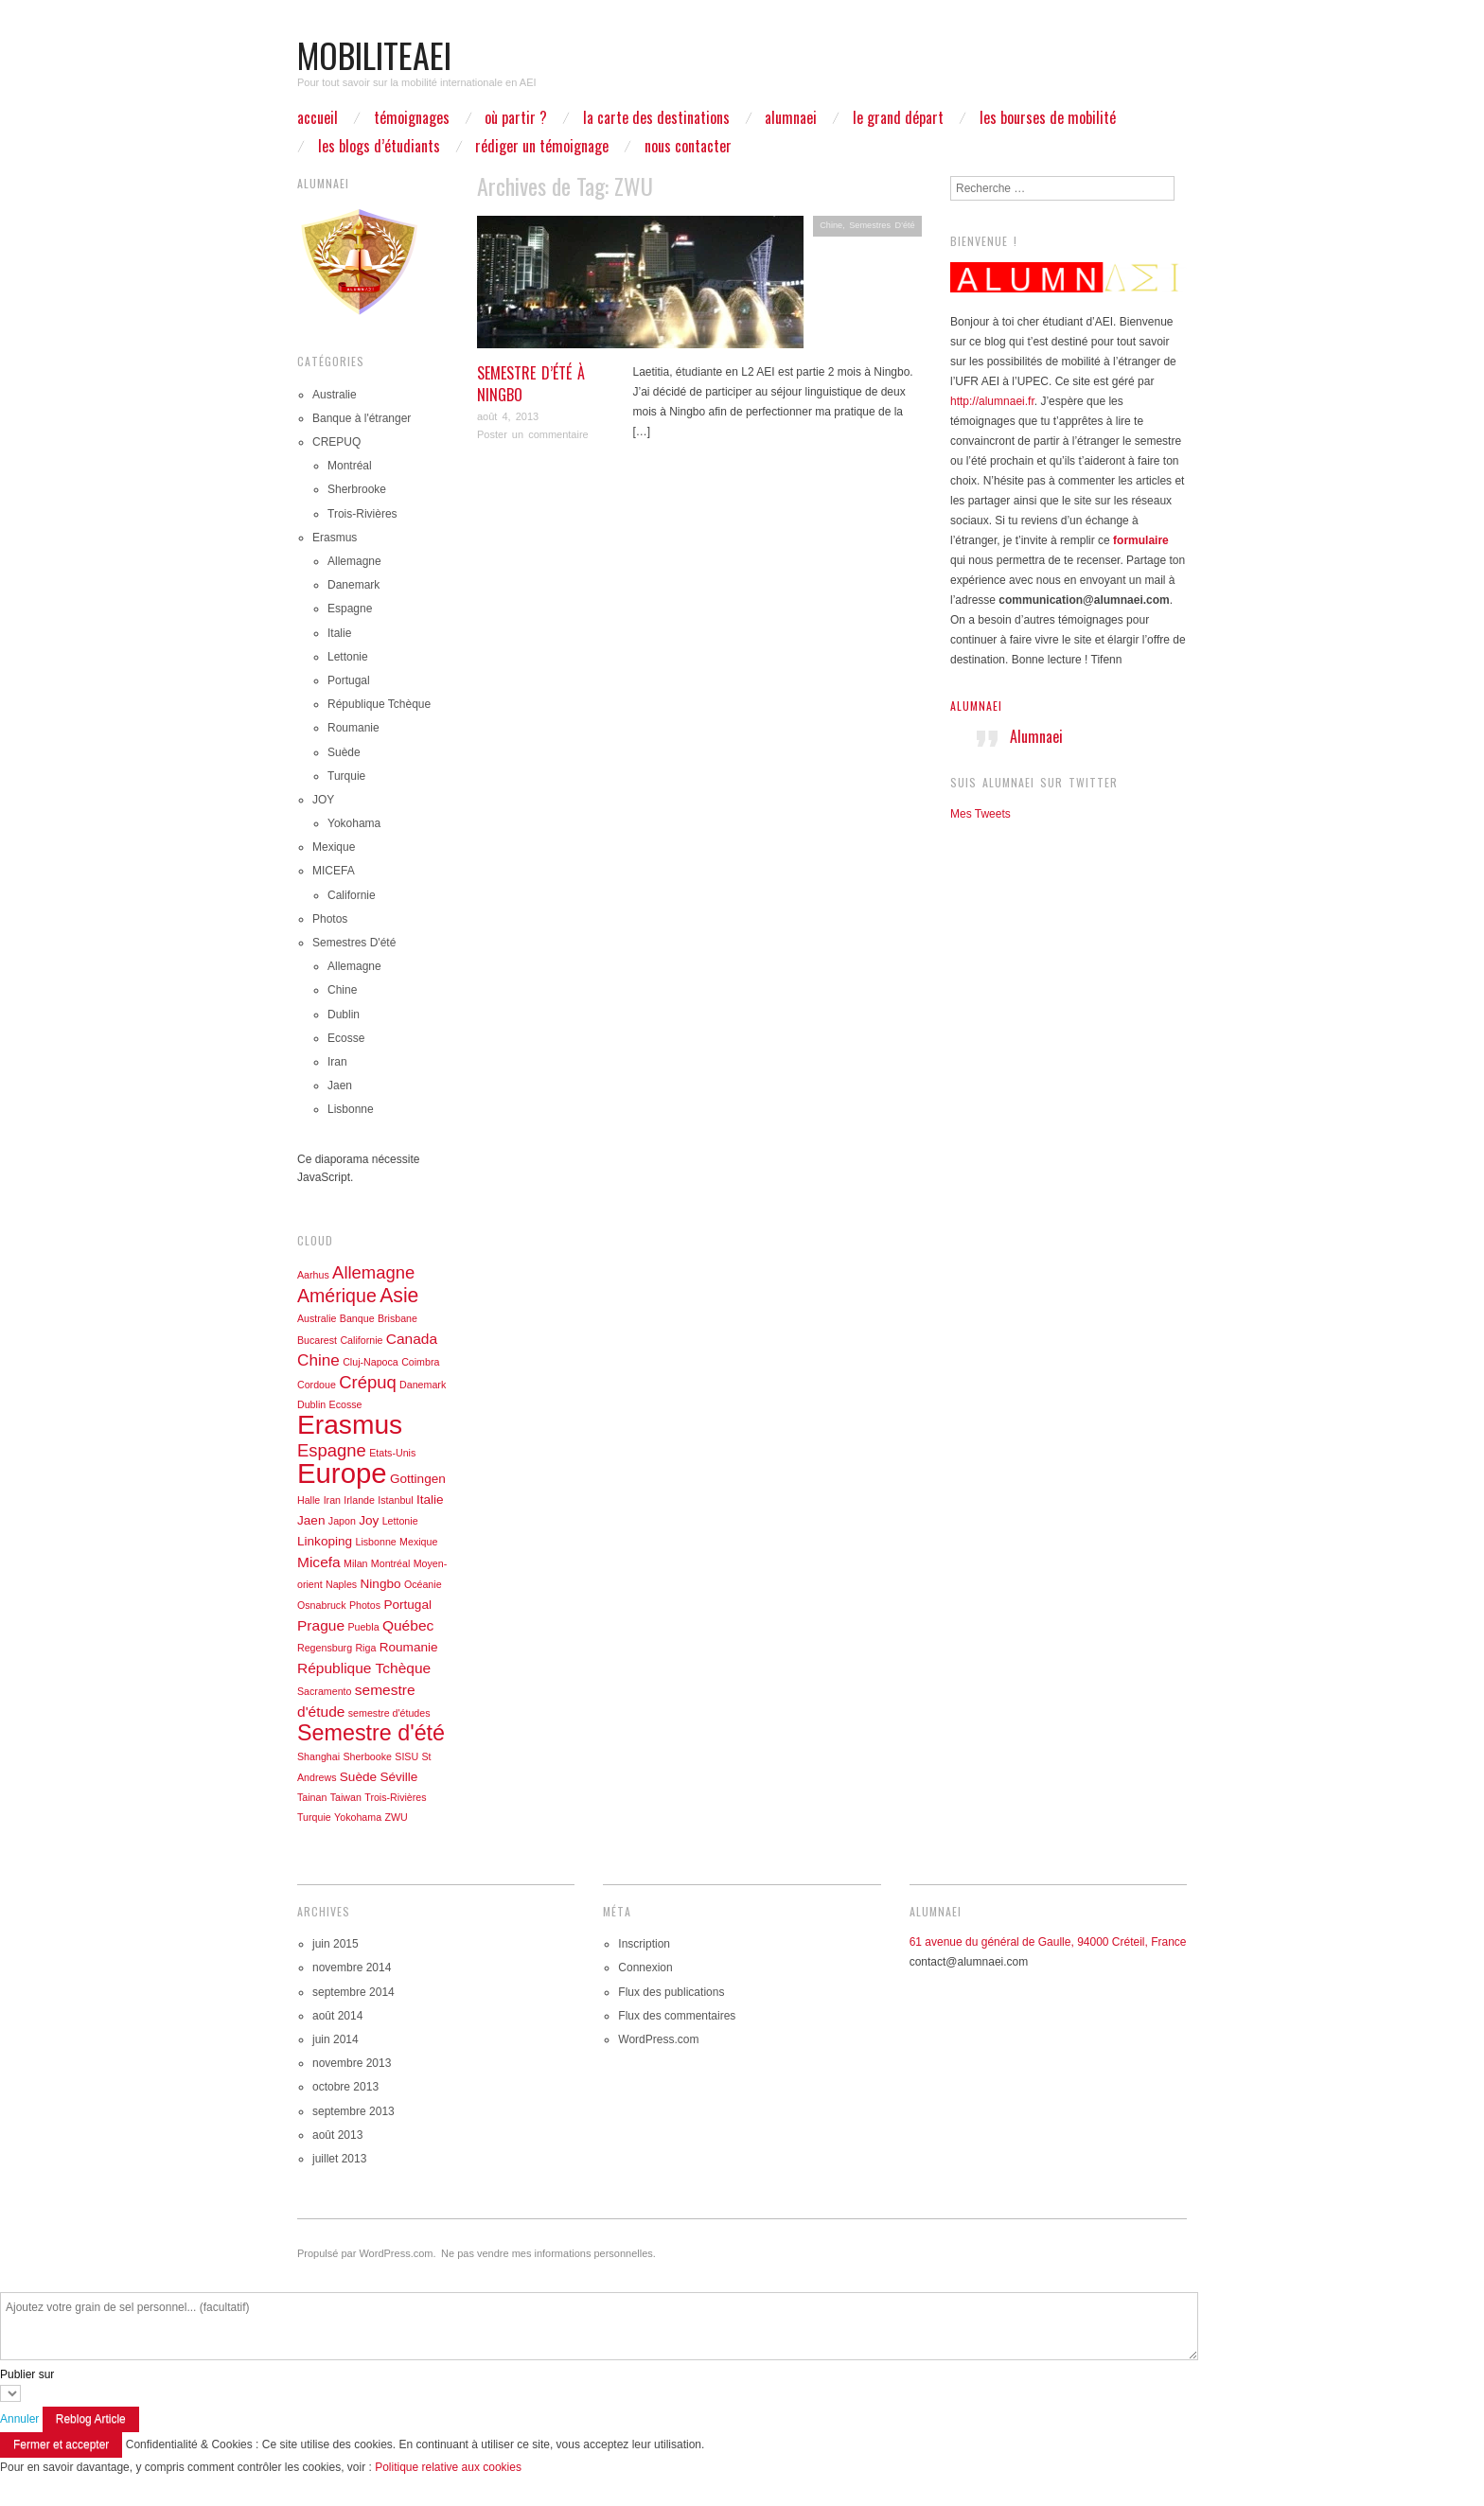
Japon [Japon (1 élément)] (342, 1521)
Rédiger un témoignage (542, 145)
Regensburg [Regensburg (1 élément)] (324, 1647)
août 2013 (337, 2135)
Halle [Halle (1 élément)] (308, 1500)
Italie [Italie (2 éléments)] (430, 1499)
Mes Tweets (980, 814)
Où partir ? (516, 117)
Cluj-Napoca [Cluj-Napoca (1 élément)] (370, 1362)
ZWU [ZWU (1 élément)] (395, 1817)
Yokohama (353, 823)
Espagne (349, 608)
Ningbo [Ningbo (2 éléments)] (381, 1584)
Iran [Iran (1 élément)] (332, 1500)
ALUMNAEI (791, 117)
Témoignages (412, 117)
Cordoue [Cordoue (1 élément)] (316, 1384)
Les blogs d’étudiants (379, 145)
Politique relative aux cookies (448, 2467)
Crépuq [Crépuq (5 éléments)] (367, 1382)
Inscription (644, 1943)
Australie (334, 394)
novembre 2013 (351, 2063)
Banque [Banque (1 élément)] (357, 1318)
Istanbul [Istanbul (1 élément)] (395, 1500)
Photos (329, 919)
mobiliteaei (374, 54)
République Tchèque (379, 704)
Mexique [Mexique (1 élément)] (418, 1541)
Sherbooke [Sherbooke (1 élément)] (367, 1756)
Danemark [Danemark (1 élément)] (422, 1384)
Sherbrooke (356, 489)
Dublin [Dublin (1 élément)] (311, 1404)
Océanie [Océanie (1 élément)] (423, 1584)
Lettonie (347, 656)
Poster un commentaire (533, 434)
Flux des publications (671, 1992)
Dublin (343, 1014)
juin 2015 (335, 1943)
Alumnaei (976, 705)
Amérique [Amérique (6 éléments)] (337, 1295)
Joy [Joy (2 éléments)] (369, 1520)
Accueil (317, 117)
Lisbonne (350, 1109)
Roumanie (353, 727)
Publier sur (27, 2374)
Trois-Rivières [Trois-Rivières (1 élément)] (395, 1797)
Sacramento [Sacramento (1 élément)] (324, 1691)
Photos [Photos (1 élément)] (364, 1605)
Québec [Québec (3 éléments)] (407, 1625)
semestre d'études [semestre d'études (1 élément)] (389, 1713)
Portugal (348, 680)
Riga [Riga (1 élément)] (365, 1647)
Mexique (333, 847)
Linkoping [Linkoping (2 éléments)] (324, 1541)
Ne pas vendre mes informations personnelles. (548, 2253)
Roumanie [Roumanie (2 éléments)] (409, 1647)
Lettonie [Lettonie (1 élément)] (400, 1521)
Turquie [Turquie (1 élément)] (314, 1817)
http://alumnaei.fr (992, 401)
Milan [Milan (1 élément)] (355, 1563)
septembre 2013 (353, 2111)
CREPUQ (336, 442)
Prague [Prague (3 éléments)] (320, 1625)
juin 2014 (335, 2039)
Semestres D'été (881, 225)
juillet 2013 (339, 2158)
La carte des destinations (656, 117)
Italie (339, 633)
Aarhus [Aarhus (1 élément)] (313, 1274)
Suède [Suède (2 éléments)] (358, 1777)
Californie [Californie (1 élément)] (361, 1340)
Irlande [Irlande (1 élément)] (359, 1500)
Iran (337, 1061)
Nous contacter (688, 145)
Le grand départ (898, 117)
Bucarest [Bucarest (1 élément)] (317, 1340)
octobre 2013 (345, 2086)
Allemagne (354, 561)
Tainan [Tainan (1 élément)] (312, 1797)
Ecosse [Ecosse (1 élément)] (345, 1404)
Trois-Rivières (362, 514)
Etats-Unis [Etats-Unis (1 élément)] (392, 1452)
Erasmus (334, 537)
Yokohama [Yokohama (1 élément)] (357, 1817)
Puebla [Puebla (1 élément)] (363, 1626)
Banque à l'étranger (361, 418)
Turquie (346, 776)
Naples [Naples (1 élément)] (341, 1584)
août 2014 (337, 2015)
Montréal (349, 465)
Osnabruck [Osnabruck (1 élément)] (321, 1605)
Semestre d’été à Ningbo (531, 383)
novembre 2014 (351, 1967)
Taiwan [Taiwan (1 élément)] (346, 1797)
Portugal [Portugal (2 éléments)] (407, 1604)
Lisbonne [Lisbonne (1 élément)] (375, 1541)
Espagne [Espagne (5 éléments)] (331, 1450)
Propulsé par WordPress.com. (366, 2253)
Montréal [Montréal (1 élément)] (390, 1563)
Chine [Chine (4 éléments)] (318, 1359)
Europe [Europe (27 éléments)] (342, 1473)
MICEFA (333, 870)
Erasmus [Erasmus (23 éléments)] (349, 1424)
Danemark (353, 584)
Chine (831, 225)
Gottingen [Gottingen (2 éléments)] (418, 1479)
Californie (351, 895)
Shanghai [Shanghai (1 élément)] (318, 1756)
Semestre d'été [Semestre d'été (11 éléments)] (371, 1733)
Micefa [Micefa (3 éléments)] (319, 1562)
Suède (344, 752)
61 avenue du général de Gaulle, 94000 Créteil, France (1048, 1942)
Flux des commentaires (676, 2015)
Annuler (19, 2419)
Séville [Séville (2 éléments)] (398, 1777)
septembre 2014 (353, 1992)
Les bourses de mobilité (1048, 117)
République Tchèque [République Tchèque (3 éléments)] (364, 1668)
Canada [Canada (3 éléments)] (411, 1339)
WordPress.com (658, 2039)
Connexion (645, 1967)
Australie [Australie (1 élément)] (316, 1318)
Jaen (339, 1085)
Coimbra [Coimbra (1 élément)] (420, 1362)
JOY (323, 799)
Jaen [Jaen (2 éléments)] (311, 1520)
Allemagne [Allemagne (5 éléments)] (373, 1272)
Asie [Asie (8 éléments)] (399, 1295)
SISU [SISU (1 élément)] (406, 1756)
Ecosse (345, 1038)
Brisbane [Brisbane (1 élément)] (397, 1318)
